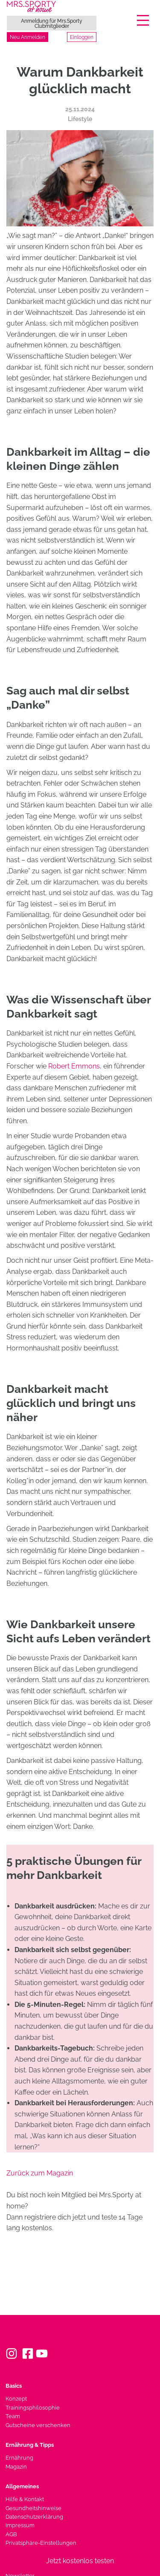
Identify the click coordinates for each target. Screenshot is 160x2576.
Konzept (16, 2398)
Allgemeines (22, 2486)
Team (13, 2416)
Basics (14, 2386)
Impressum (20, 2525)
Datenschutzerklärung (34, 2517)
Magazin (16, 2466)
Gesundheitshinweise (33, 2508)
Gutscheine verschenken (38, 2425)
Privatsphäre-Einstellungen (41, 2543)
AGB (11, 2534)
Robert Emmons (74, 1066)
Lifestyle (80, 118)
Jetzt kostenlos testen (80, 2561)
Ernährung (19, 2457)
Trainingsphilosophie (33, 2407)
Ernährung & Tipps (30, 2445)
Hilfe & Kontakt (25, 2499)
